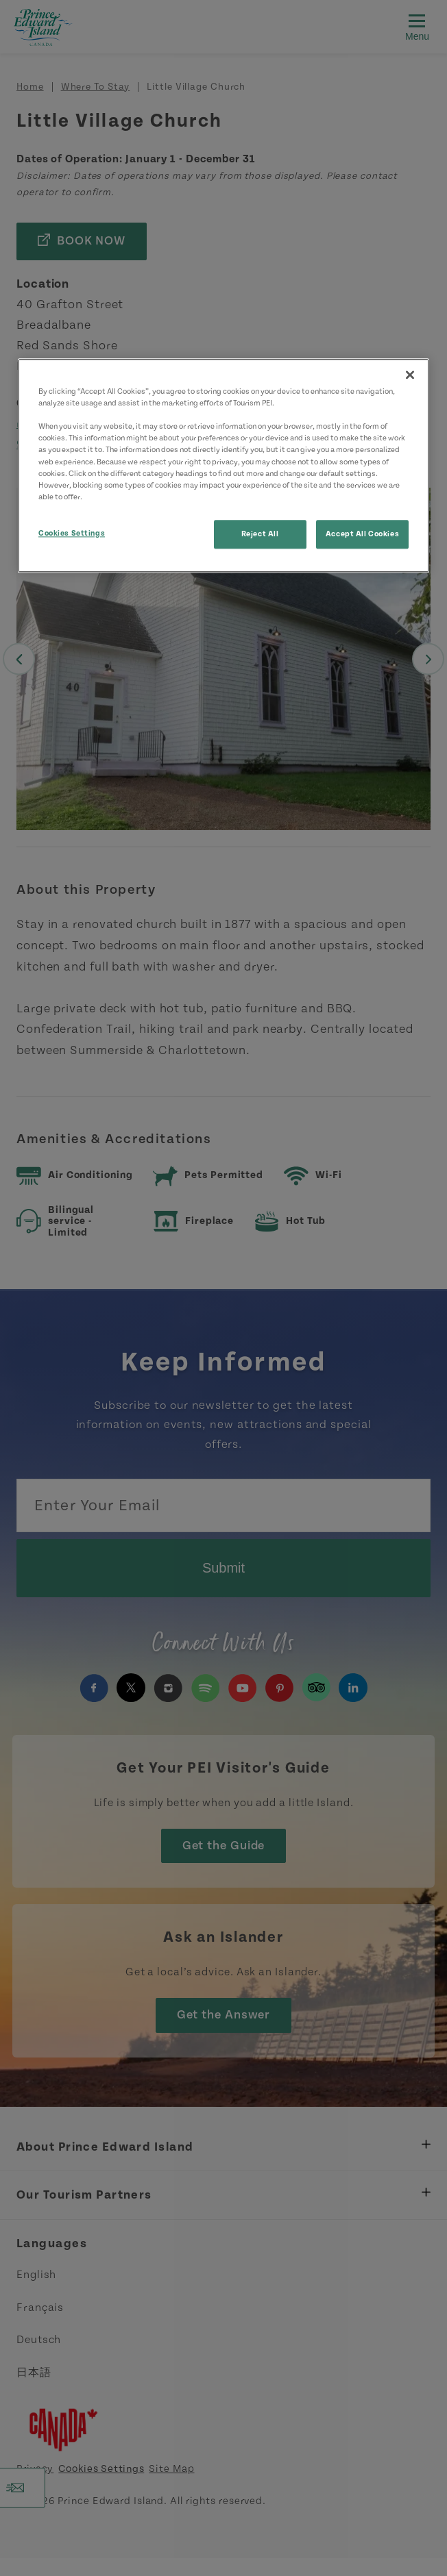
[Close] (410, 375)
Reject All (260, 533)
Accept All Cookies (362, 533)
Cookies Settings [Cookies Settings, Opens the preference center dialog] (71, 533)
